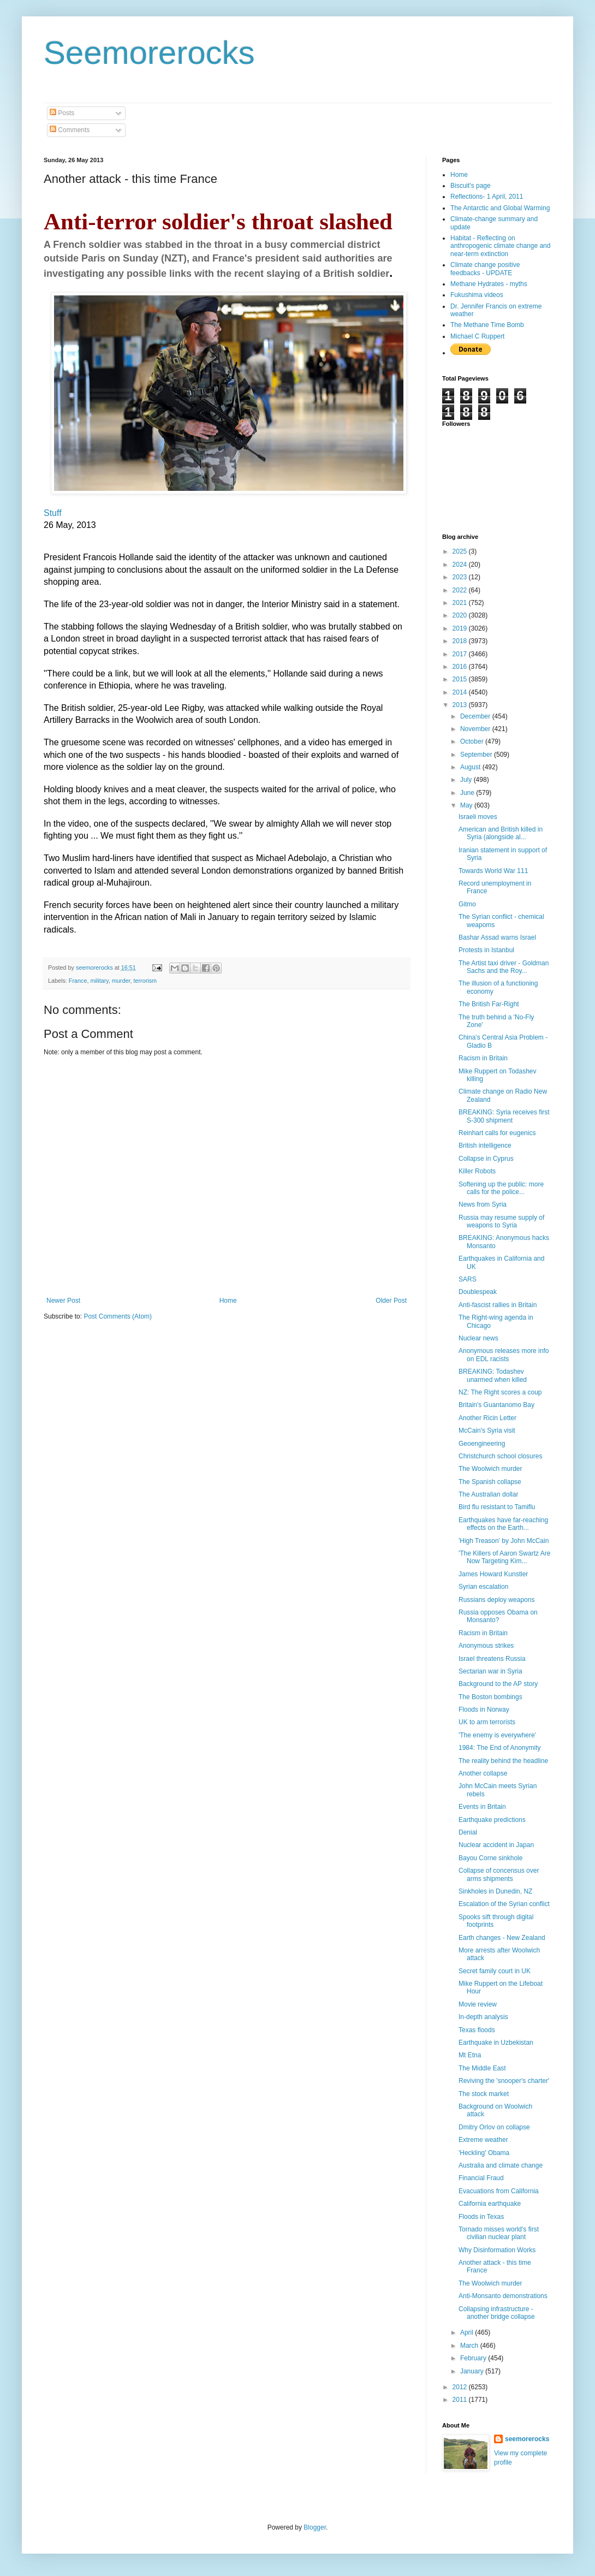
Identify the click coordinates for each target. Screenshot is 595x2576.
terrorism (145, 980)
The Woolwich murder (490, 1469)
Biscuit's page (470, 185)
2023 (461, 577)
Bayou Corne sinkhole (490, 1858)
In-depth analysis (483, 2017)
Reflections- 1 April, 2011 (486, 196)
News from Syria (483, 1204)
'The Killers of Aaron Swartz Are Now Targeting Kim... (504, 1557)
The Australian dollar (488, 1494)
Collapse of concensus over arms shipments (499, 1874)
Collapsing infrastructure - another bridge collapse (497, 2312)
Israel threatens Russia (492, 1659)
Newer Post (63, 1300)
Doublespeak (478, 1292)
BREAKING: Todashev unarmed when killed (493, 1375)
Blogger (315, 2527)
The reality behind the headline (503, 1761)
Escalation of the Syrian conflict (504, 1904)
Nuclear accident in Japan (496, 1845)
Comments (70, 130)
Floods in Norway (484, 1709)
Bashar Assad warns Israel (497, 937)
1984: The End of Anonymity (500, 1748)
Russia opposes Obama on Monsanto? (498, 1616)
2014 (461, 692)
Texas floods (477, 2030)
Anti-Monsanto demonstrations (503, 2296)
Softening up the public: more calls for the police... (501, 1188)
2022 (461, 590)
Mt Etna (470, 2055)
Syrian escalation (483, 1586)
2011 (461, 2399)
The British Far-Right (489, 1004)
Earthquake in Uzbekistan (496, 2042)
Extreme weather (483, 2140)
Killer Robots (477, 1171)
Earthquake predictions (492, 1820)
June (468, 793)
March (470, 2345)
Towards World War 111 (493, 871)
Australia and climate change (501, 2165)
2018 (461, 641)
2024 (461, 564)
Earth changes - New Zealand (502, 1938)
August (471, 767)
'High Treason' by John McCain (504, 1541)
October (472, 741)
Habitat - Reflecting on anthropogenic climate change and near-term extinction (500, 246)
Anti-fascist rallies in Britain (498, 1305)
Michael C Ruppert (477, 336)
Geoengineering (482, 1443)
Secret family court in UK (495, 1971)
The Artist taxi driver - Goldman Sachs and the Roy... (504, 967)
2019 (461, 628)
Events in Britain (482, 1807)
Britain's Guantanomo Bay (496, 1405)
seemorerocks (527, 2439)
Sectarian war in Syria (490, 1671)
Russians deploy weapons (496, 1600)
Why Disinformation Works (497, 2250)
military (99, 980)
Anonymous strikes (486, 1645)
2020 (461, 615)
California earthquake (490, 2203)
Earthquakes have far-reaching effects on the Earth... (503, 1524)
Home (228, 1300)
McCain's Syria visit (487, 1430)
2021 (461, 603)
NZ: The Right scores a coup (500, 1392)
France (78, 980)
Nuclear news (478, 1338)
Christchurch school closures (500, 1456)
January (472, 2371)
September (477, 754)
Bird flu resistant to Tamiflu (497, 1507)
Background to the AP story (498, 1684)
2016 (461, 666)
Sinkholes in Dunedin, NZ (495, 1891)
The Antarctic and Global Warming (500, 208)
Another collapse (483, 1773)
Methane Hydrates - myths (488, 284)
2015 (461, 679)
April (467, 2332)
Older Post (391, 1300)
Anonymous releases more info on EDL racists (504, 1354)
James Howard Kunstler (493, 1574)
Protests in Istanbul (486, 950)
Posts (62, 113)
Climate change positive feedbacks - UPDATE (485, 268)
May (467, 805)
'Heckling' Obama (484, 2153)
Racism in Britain (483, 1058)
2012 (461, 2387)
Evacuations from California (499, 2191)
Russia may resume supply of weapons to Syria (501, 1221)
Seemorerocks (149, 52)
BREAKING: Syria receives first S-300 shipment (504, 1116)
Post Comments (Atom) (118, 1316)
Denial (468, 1832)
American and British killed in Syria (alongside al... (501, 833)
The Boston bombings (490, 1697)
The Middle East (482, 2068)
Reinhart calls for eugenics (497, 1133)
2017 (461, 654)
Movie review (478, 2004)
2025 (461, 551)
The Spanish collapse (490, 1482)
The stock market (484, 2094)
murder (121, 980)
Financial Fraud (481, 2178)
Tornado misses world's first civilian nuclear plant (499, 2233)
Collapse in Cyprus (486, 1158)
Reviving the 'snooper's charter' (504, 2081)
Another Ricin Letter (487, 1418)
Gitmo (467, 904)
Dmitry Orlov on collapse (494, 2127)
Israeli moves (478, 817)
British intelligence (485, 1145)
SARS (468, 1279)
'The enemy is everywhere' (497, 1735)
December (476, 716)
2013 (461, 705)
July (467, 780)
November (476, 729)
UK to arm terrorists (487, 1722)
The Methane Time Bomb (487, 325)
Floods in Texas (481, 2217)
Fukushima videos (476, 295)
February (474, 2358)
